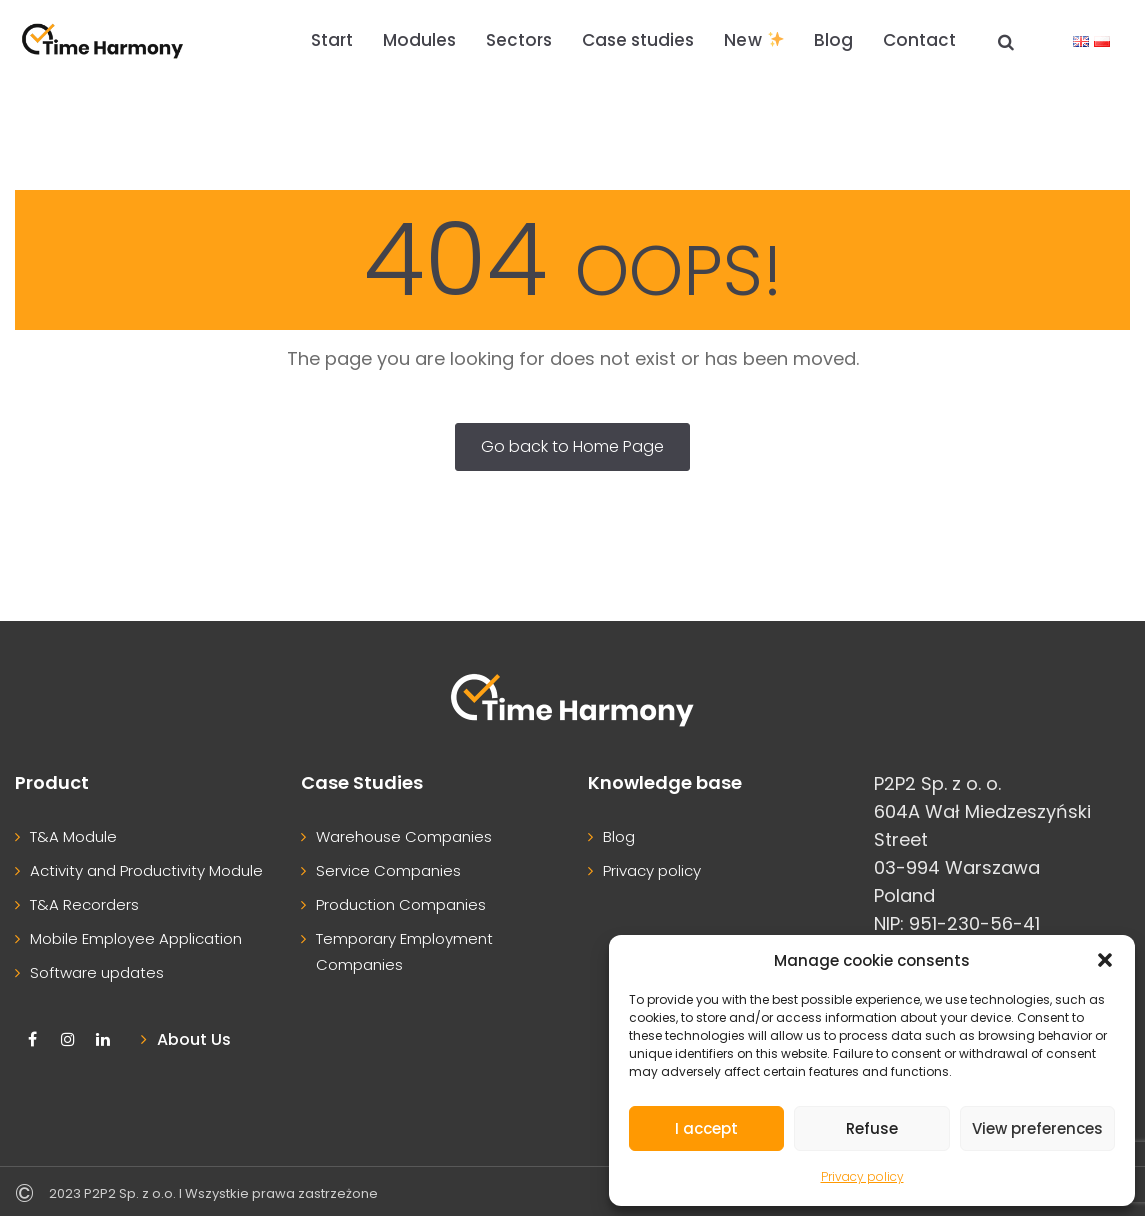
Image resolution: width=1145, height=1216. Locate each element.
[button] (1105, 960)
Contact (919, 40)
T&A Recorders (84, 904)
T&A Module (73, 836)
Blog (833, 40)
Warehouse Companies (404, 836)
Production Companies (401, 904)
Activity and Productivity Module (146, 870)
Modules (419, 40)
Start (332, 40)
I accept (706, 1128)
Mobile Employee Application (136, 938)
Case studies (638, 40)
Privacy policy (862, 1176)
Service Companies (388, 870)
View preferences (1037, 1128)
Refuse (872, 1128)
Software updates (97, 972)
